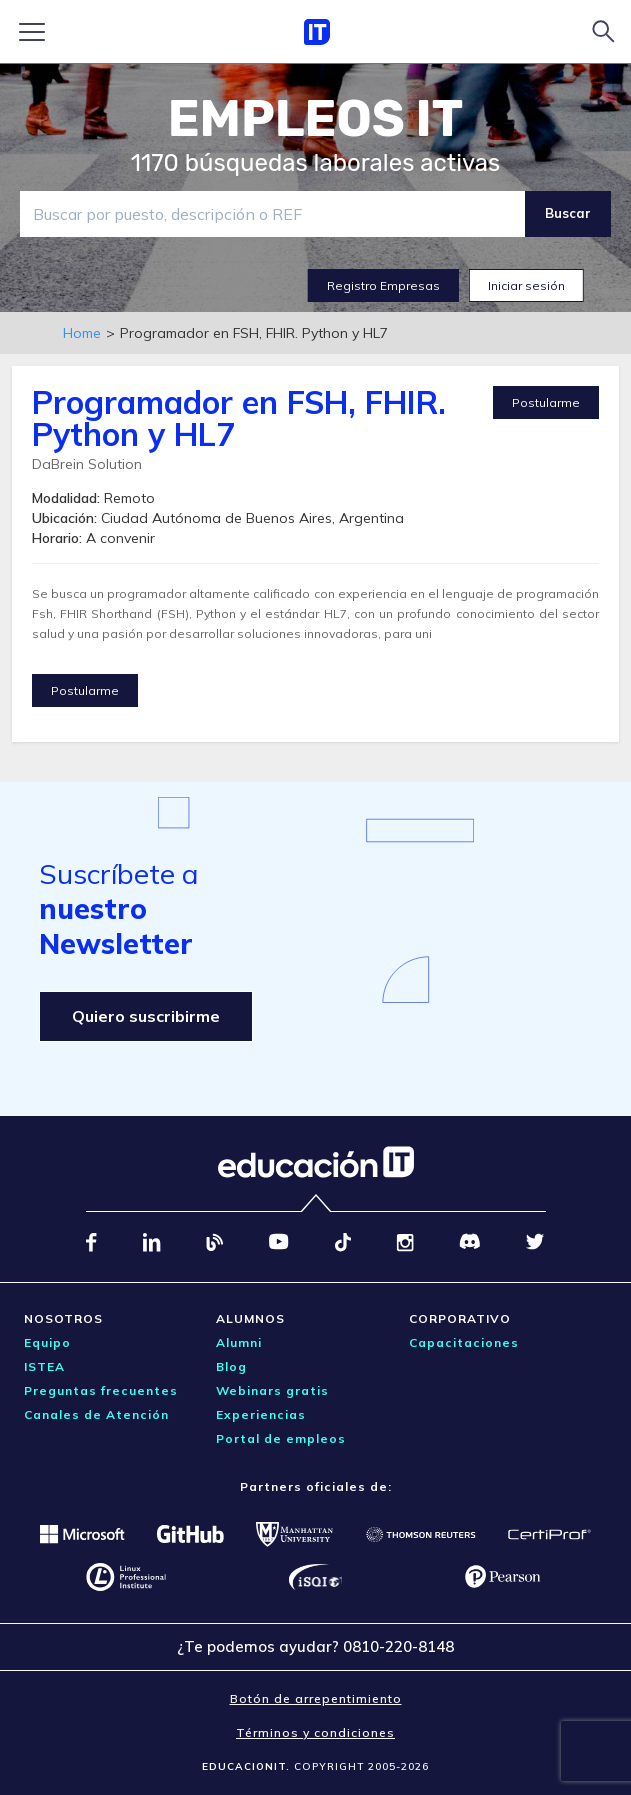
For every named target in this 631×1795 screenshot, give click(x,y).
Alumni (239, 1342)
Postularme (546, 402)
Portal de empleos (281, 1438)
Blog (231, 1366)
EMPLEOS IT (316, 119)
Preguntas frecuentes (101, 1390)
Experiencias (261, 1414)
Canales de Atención (96, 1414)
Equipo (47, 1342)
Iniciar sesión (526, 285)
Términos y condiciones (315, 1732)
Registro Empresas (383, 285)
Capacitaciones (464, 1342)
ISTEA (44, 1366)
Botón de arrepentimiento (316, 1698)
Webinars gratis (272, 1390)
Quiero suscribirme (146, 1016)
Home (82, 333)
